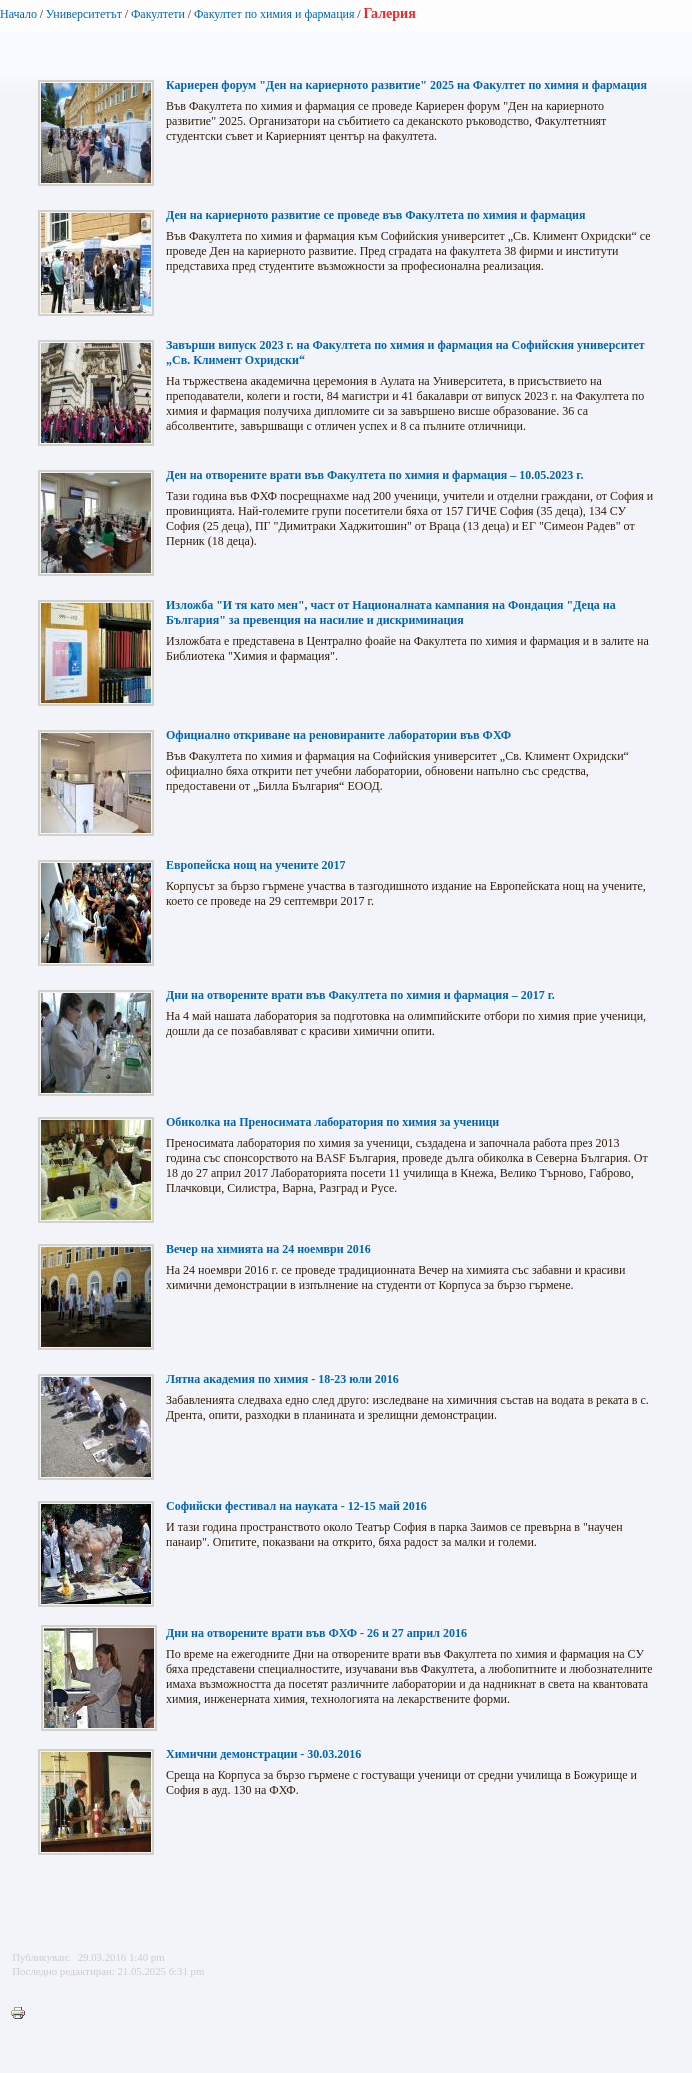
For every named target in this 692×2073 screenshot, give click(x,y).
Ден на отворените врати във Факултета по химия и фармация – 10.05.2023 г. (374, 475)
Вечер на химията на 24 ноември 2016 (268, 1249)
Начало (18, 14)
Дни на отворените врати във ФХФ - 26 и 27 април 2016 (316, 1633)
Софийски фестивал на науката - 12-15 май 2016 (296, 1506)
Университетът (84, 14)
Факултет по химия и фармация (274, 14)
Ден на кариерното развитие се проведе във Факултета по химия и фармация (375, 215)
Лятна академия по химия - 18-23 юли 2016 (282, 1379)
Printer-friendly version (23, 2014)
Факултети (158, 14)
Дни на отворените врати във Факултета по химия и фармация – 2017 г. (360, 995)
